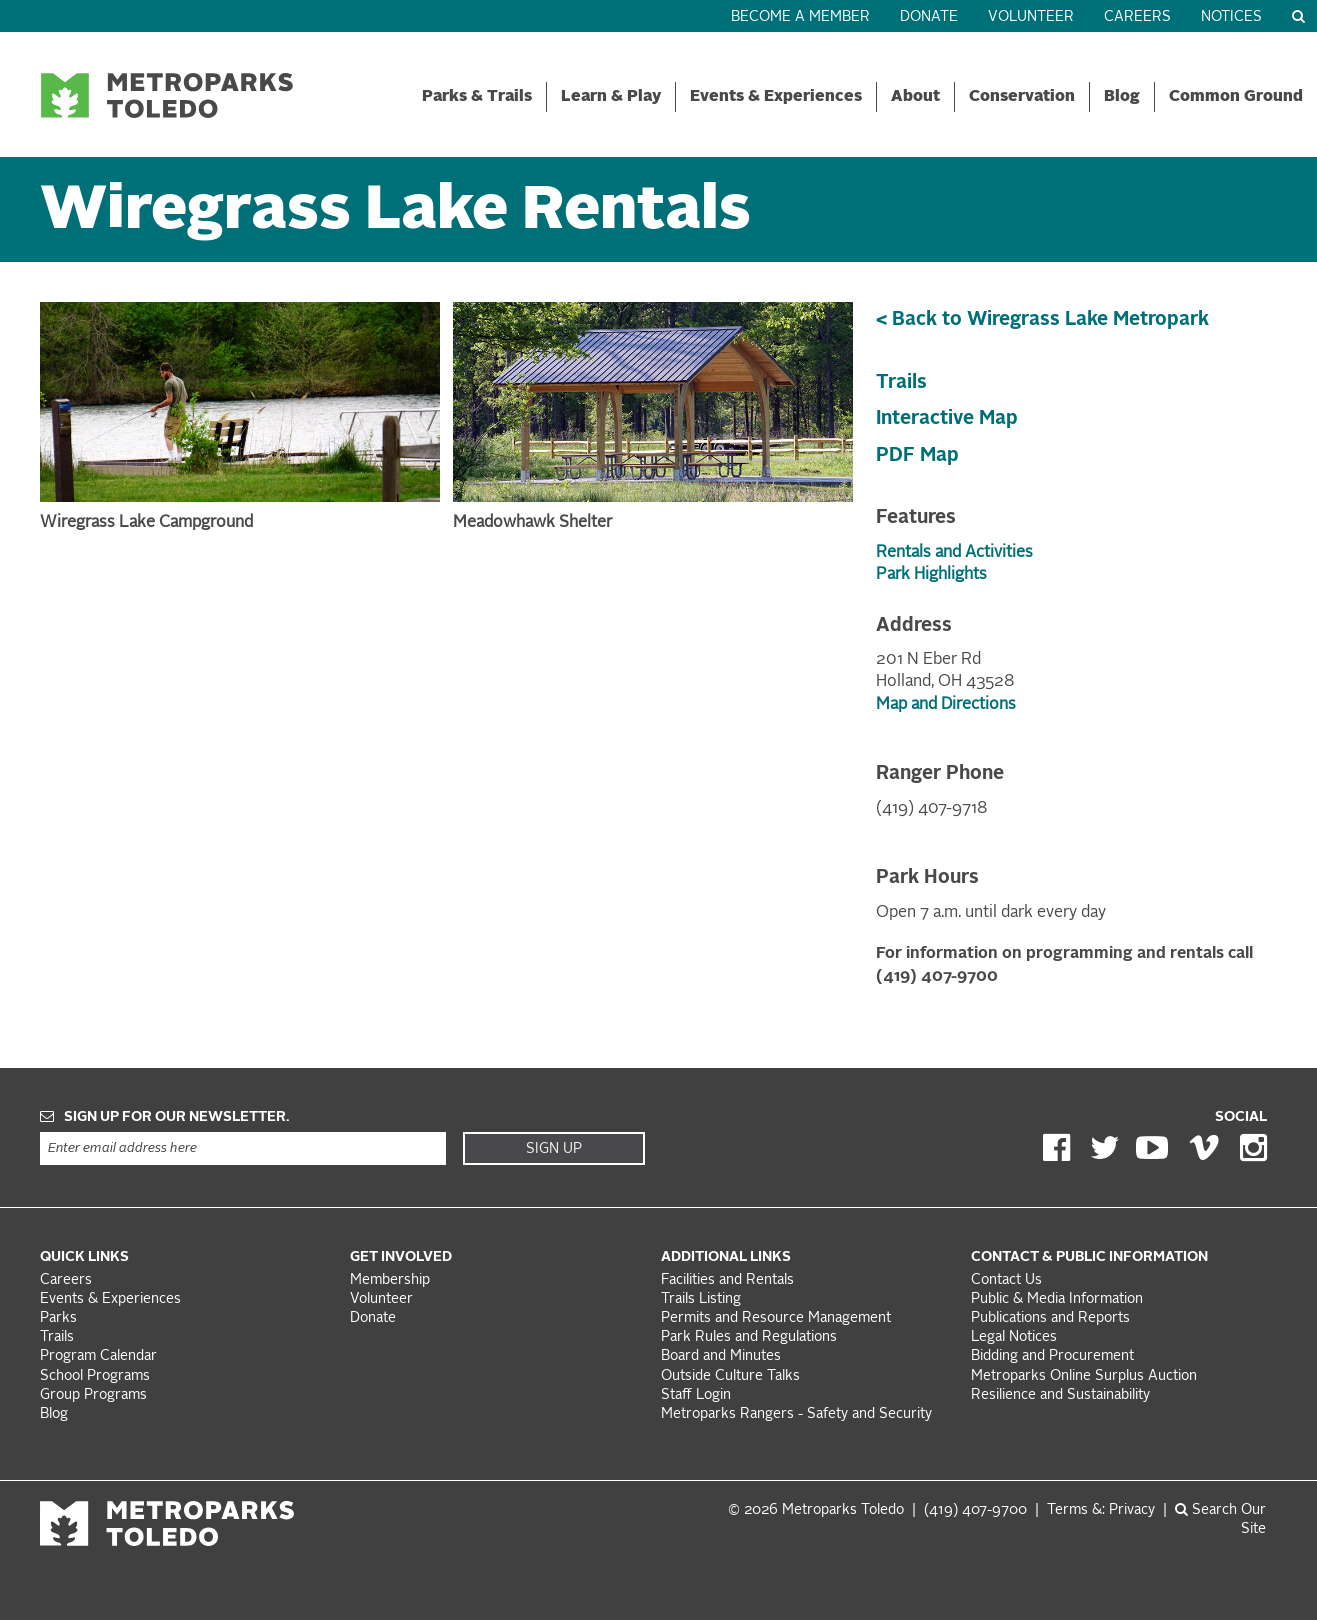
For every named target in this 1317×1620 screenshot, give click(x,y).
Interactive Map (947, 419)
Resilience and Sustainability (1060, 1395)
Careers (1137, 17)
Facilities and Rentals (727, 1280)
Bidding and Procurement (1052, 1356)
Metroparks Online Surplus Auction (1084, 1376)
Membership (392, 1280)
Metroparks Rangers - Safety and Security (796, 1414)
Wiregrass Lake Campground (146, 523)
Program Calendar (98, 1356)
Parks (58, 1318)
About (915, 97)
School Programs (95, 1376)
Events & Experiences (776, 97)
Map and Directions (946, 705)
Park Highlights (931, 575)
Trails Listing (701, 1299)
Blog (1122, 97)
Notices (1231, 17)
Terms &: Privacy (1101, 1510)
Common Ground (1236, 97)
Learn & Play (611, 97)
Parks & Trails (477, 97)
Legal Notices (1014, 1337)
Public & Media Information (1057, 1299)
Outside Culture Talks (730, 1376)
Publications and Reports (1050, 1318)
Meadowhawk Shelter (532, 523)
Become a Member (800, 17)
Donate (929, 17)
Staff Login (696, 1395)
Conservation (1022, 97)
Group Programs (93, 1395)
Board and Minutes (721, 1356)
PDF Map (917, 456)
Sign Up (554, 1149)
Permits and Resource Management (776, 1318)
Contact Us (1006, 1280)
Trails (901, 383)
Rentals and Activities (954, 553)
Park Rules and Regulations (749, 1337)
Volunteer (1031, 17)
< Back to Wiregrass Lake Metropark (1042, 320)
